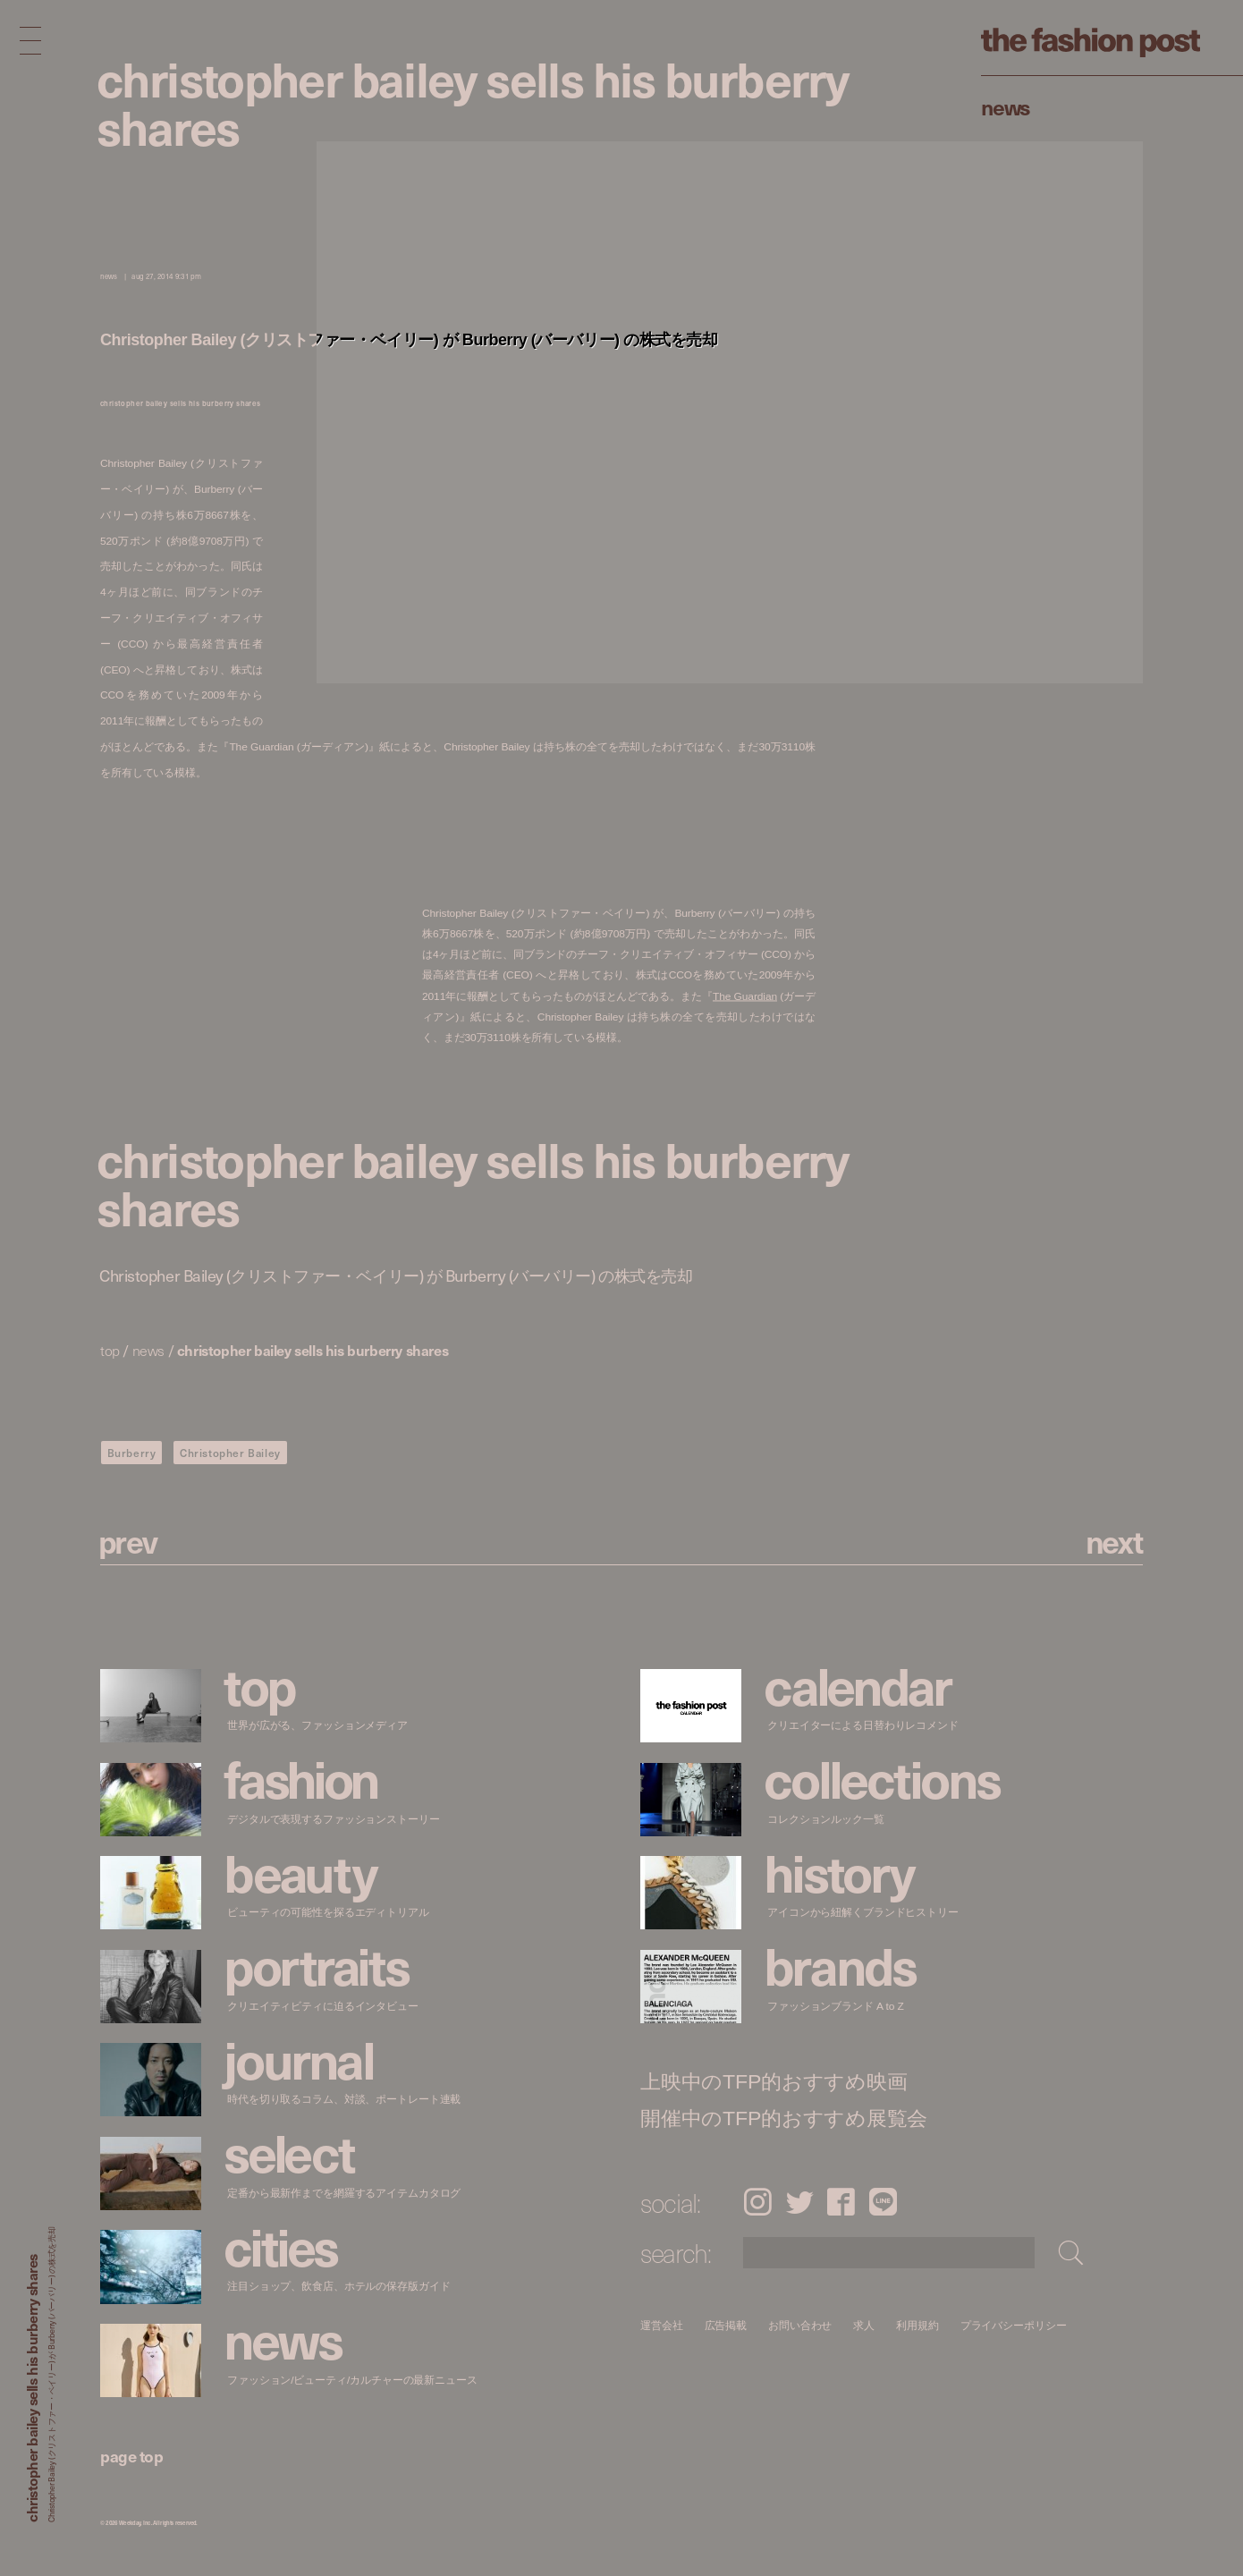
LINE (883, 2202)
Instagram (757, 2202)
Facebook (841, 2202)
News (1005, 106)
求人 (864, 2325)
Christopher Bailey (230, 1453)
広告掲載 (726, 2325)
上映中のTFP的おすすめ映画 (774, 2082)
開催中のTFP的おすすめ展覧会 (783, 2117)
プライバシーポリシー (1013, 2325)
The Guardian (745, 995)
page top (131, 2456)
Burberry (131, 1453)
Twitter (800, 2202)
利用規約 (917, 2325)
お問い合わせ (800, 2325)
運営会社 (661, 2325)
